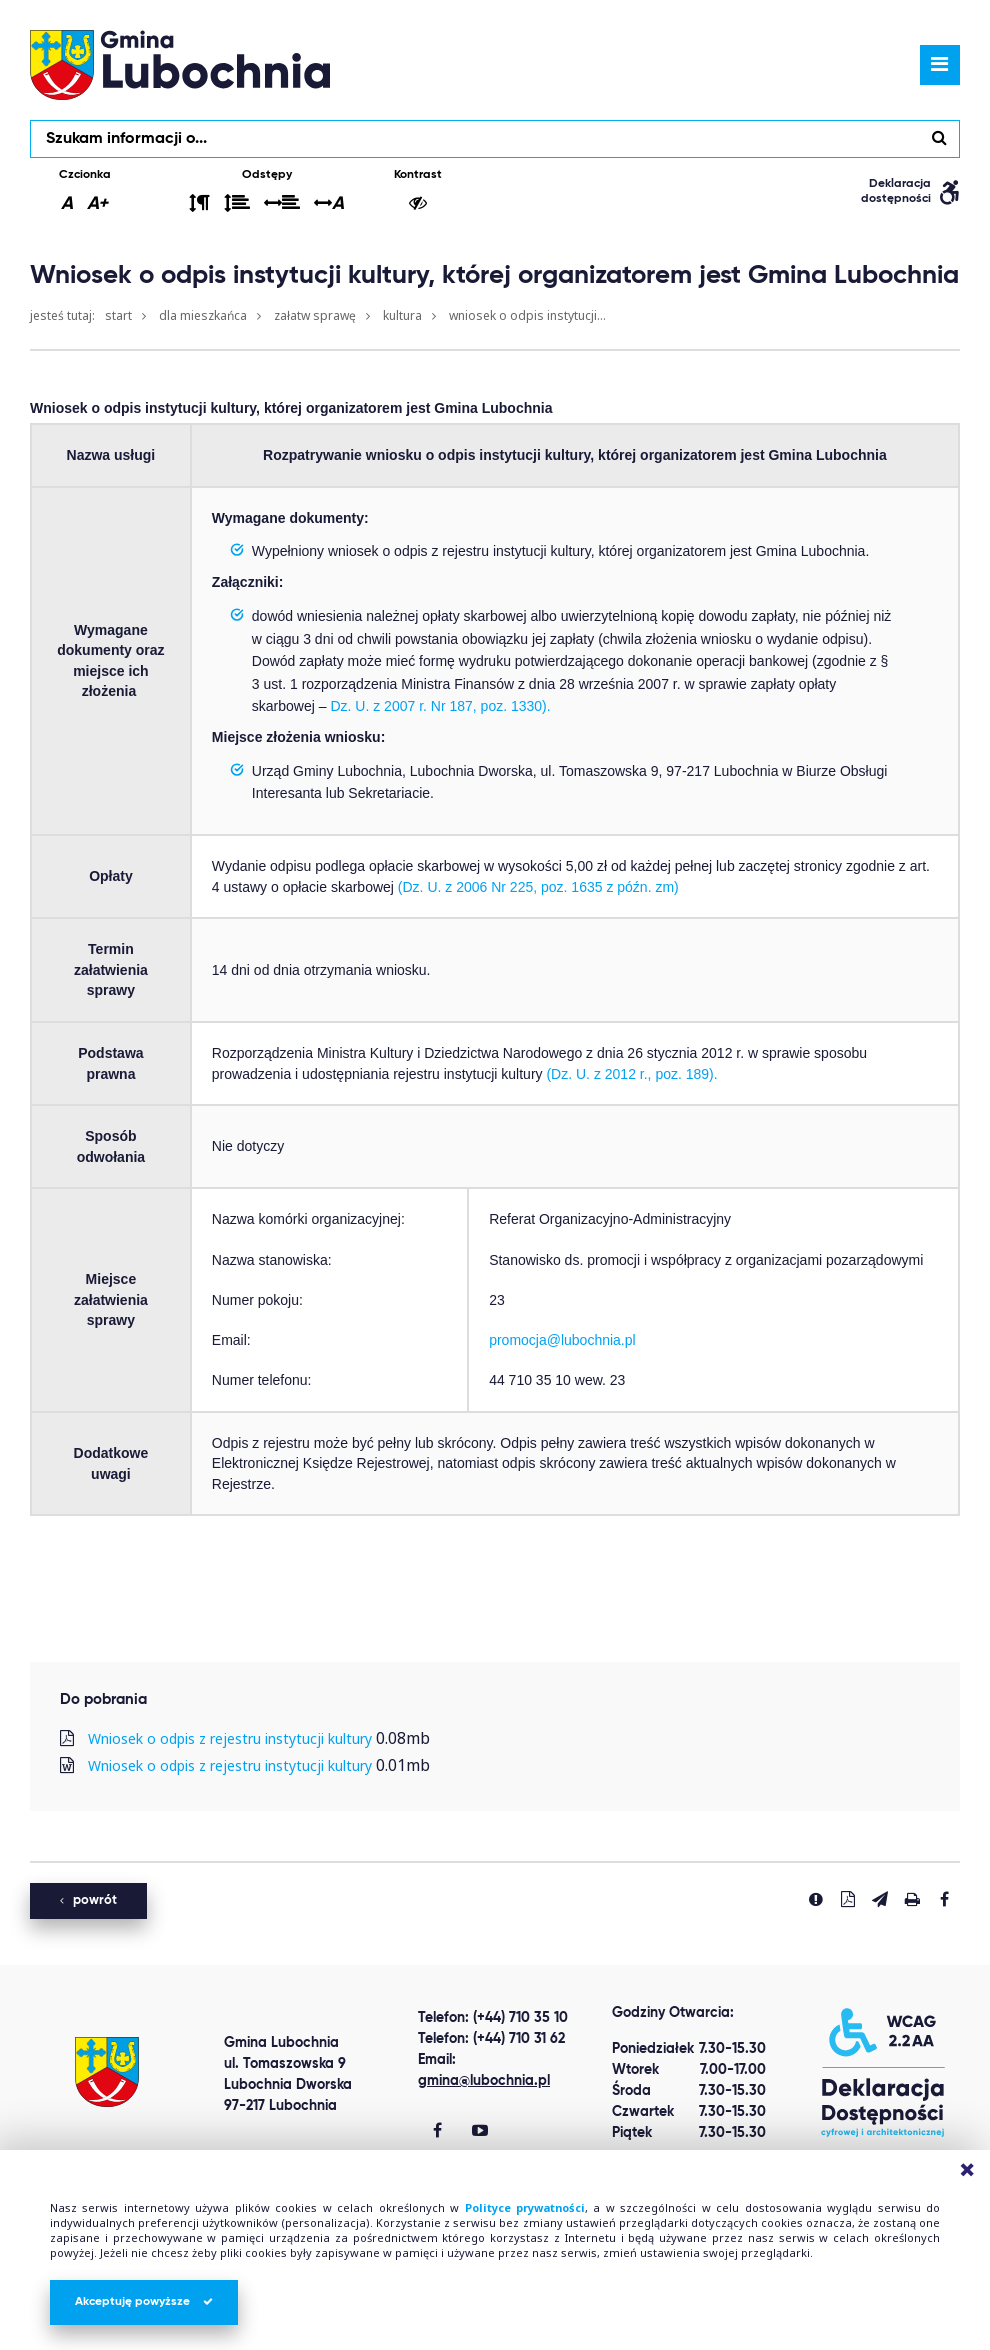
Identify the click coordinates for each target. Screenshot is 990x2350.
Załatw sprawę (315, 315)
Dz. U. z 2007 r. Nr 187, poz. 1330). (440, 706)
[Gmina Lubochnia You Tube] (480, 2132)
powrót (88, 1900)
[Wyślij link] (880, 1899)
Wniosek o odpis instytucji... (527, 315)
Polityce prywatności (525, 2207)
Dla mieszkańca (203, 315)
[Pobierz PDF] (848, 1899)
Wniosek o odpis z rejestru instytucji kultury (230, 1738)
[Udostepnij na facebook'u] (944, 1899)
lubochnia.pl (180, 65)
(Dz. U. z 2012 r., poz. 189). (631, 1074)
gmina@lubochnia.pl (484, 2081)
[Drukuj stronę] (912, 1899)
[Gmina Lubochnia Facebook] (437, 2132)
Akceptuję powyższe (144, 2302)
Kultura (402, 315)
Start (118, 315)
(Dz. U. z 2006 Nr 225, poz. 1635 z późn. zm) (538, 887)
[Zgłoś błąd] (816, 1899)
